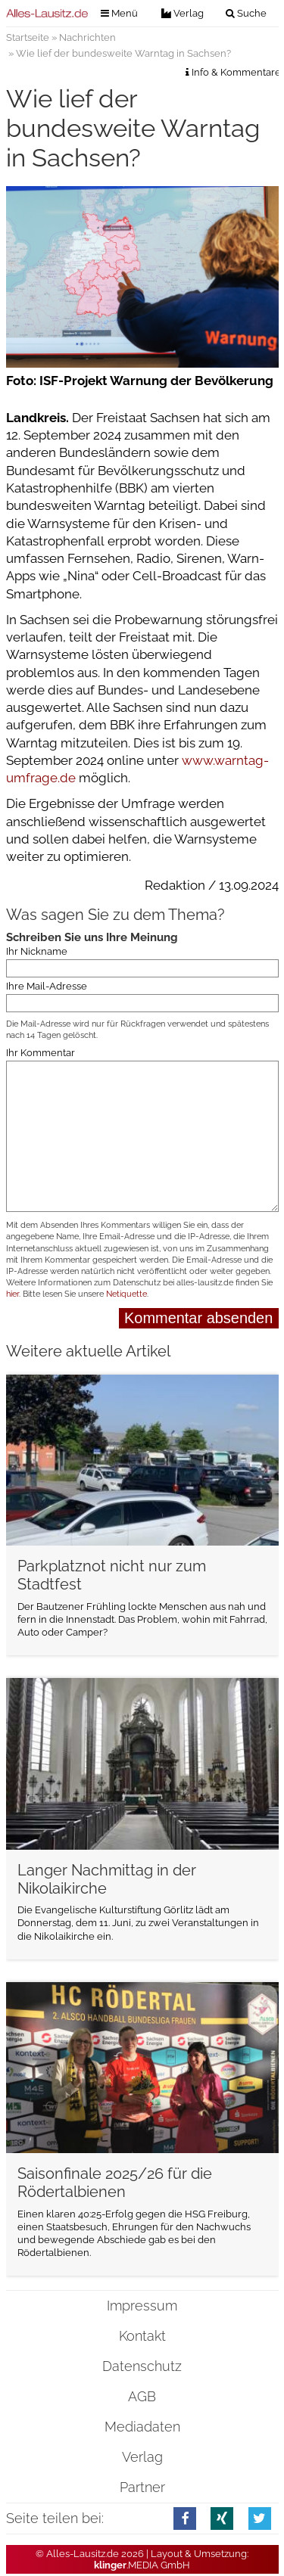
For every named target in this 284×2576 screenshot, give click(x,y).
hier (12, 1294)
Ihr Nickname (36, 950)
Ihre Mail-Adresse (46, 986)
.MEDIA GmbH (142, 2565)
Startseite (27, 37)
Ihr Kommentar (40, 1052)
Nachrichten (87, 37)
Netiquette (126, 1294)
